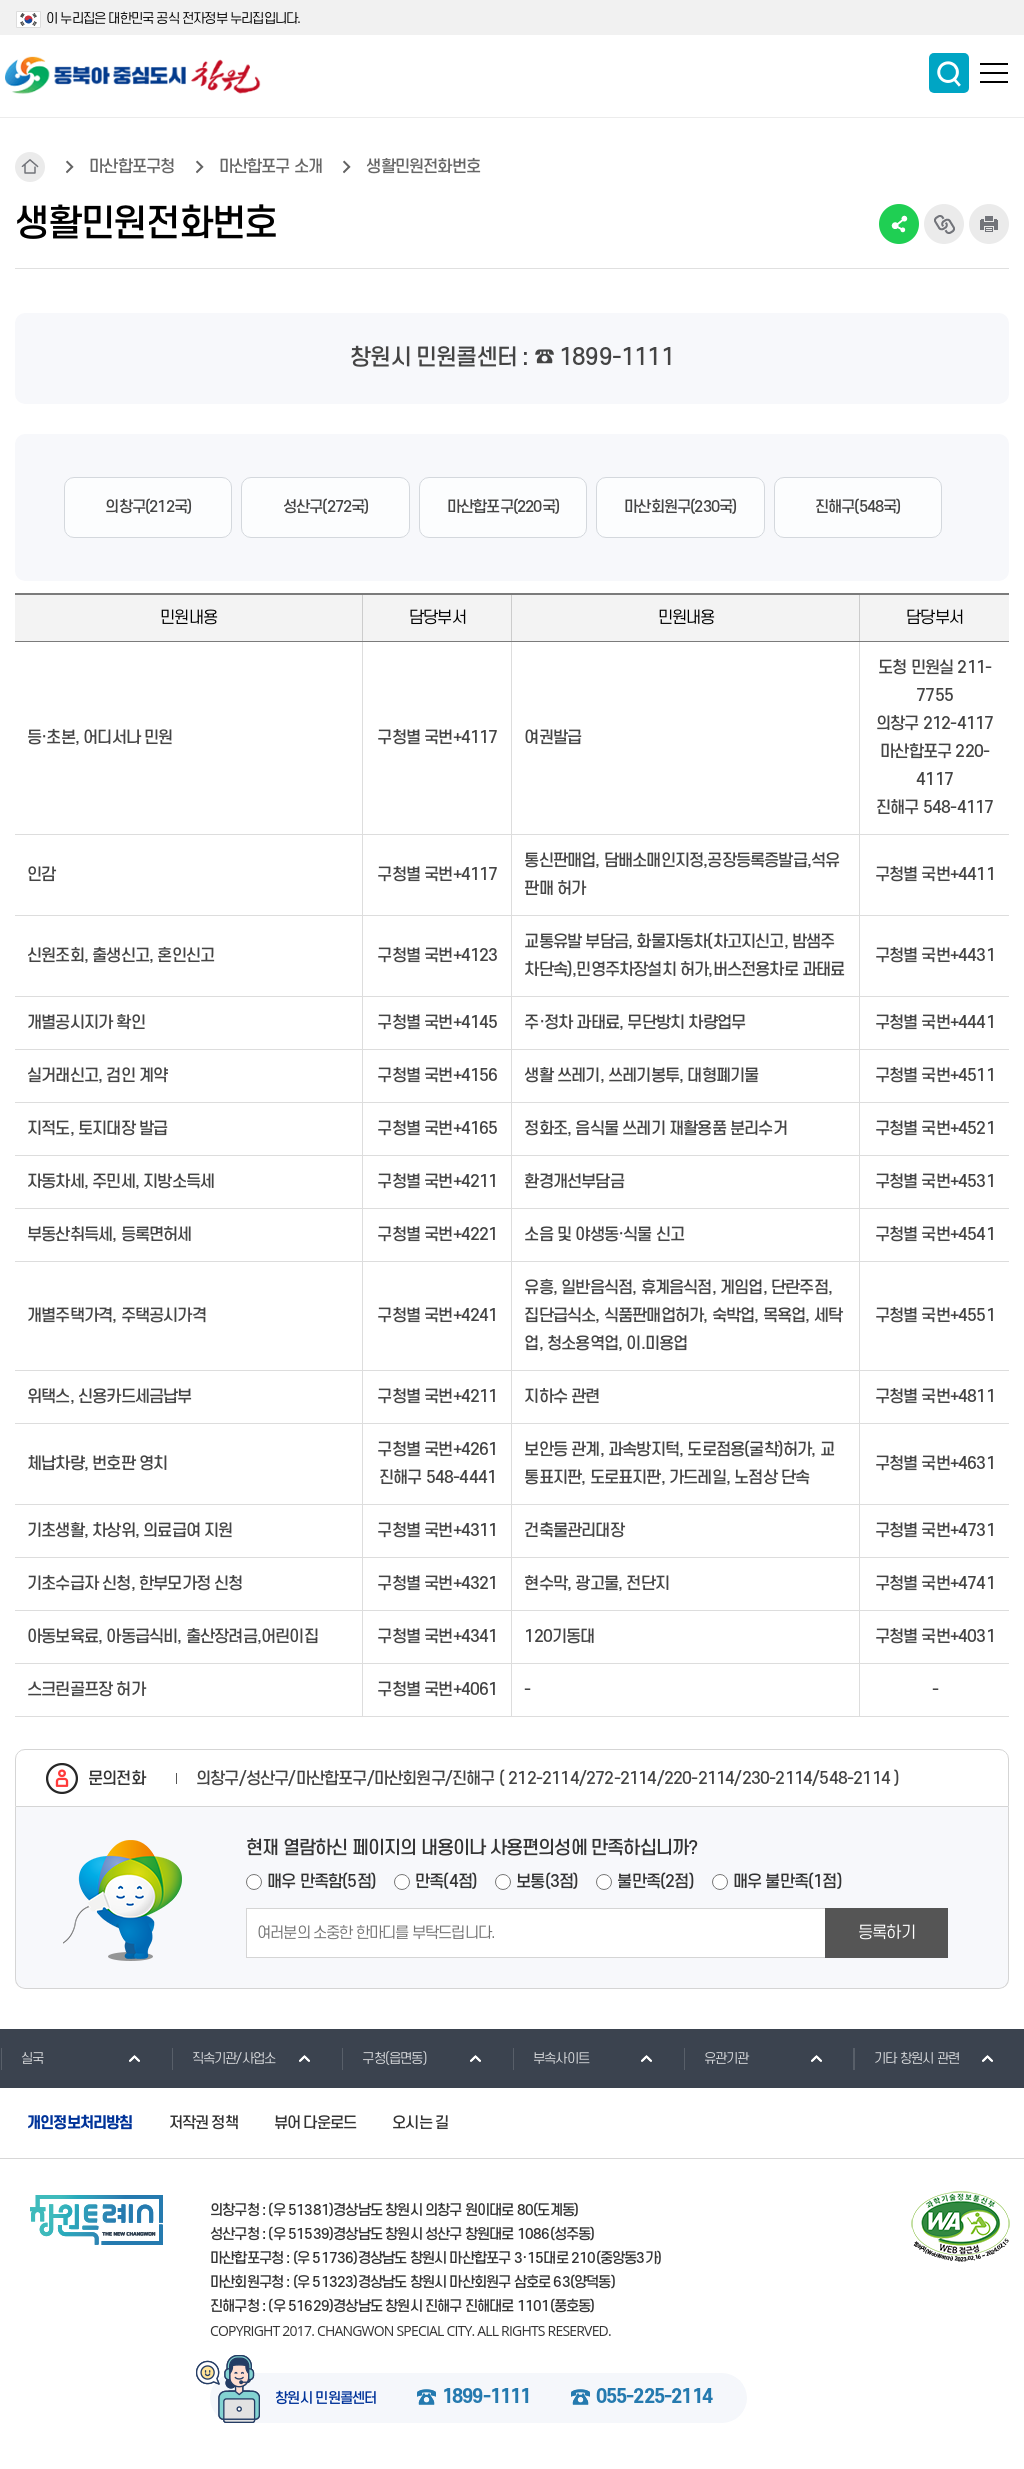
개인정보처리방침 (80, 2123)
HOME (30, 167)
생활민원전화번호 (423, 167)
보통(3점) (547, 1882)
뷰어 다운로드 (315, 2123)
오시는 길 (420, 2123)
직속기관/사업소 (223, 2058)
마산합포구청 (131, 167)
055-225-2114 (654, 2398)
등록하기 (886, 1933)
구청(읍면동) (383, 2058)
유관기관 (716, 2058)
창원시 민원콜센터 (326, 2399)
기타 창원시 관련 (906, 2058)
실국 (21, 2058)
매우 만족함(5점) (321, 1882)
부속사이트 (550, 2058)
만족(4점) (446, 1882)
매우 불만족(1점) (787, 1882)
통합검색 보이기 (949, 73)
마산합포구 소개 (271, 167)
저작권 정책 (203, 2123)
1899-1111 (486, 2398)
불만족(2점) (655, 1882)
